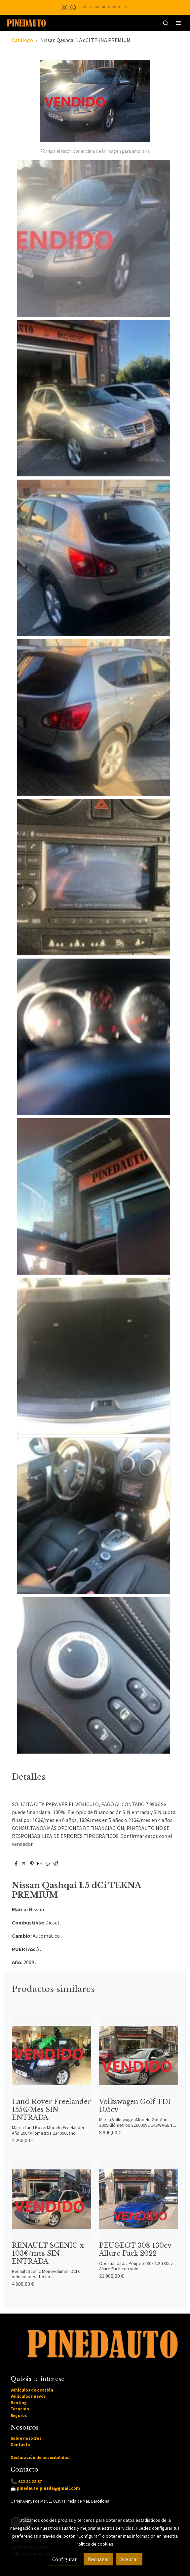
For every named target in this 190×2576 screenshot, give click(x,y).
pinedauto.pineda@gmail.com (48, 2488)
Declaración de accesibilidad (40, 2457)
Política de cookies (94, 2544)
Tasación (20, 2408)
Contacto (20, 2444)
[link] (26, 22)
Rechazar (98, 2559)
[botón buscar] (165, 23)
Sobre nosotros (26, 2438)
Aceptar (129, 2559)
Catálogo (22, 40)
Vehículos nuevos (28, 2396)
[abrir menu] (179, 23)
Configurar (64, 2559)
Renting (19, 2402)
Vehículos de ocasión (32, 2390)
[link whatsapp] (73, 7)
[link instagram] (64, 7)
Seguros (19, 2415)
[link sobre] (95, 2348)
